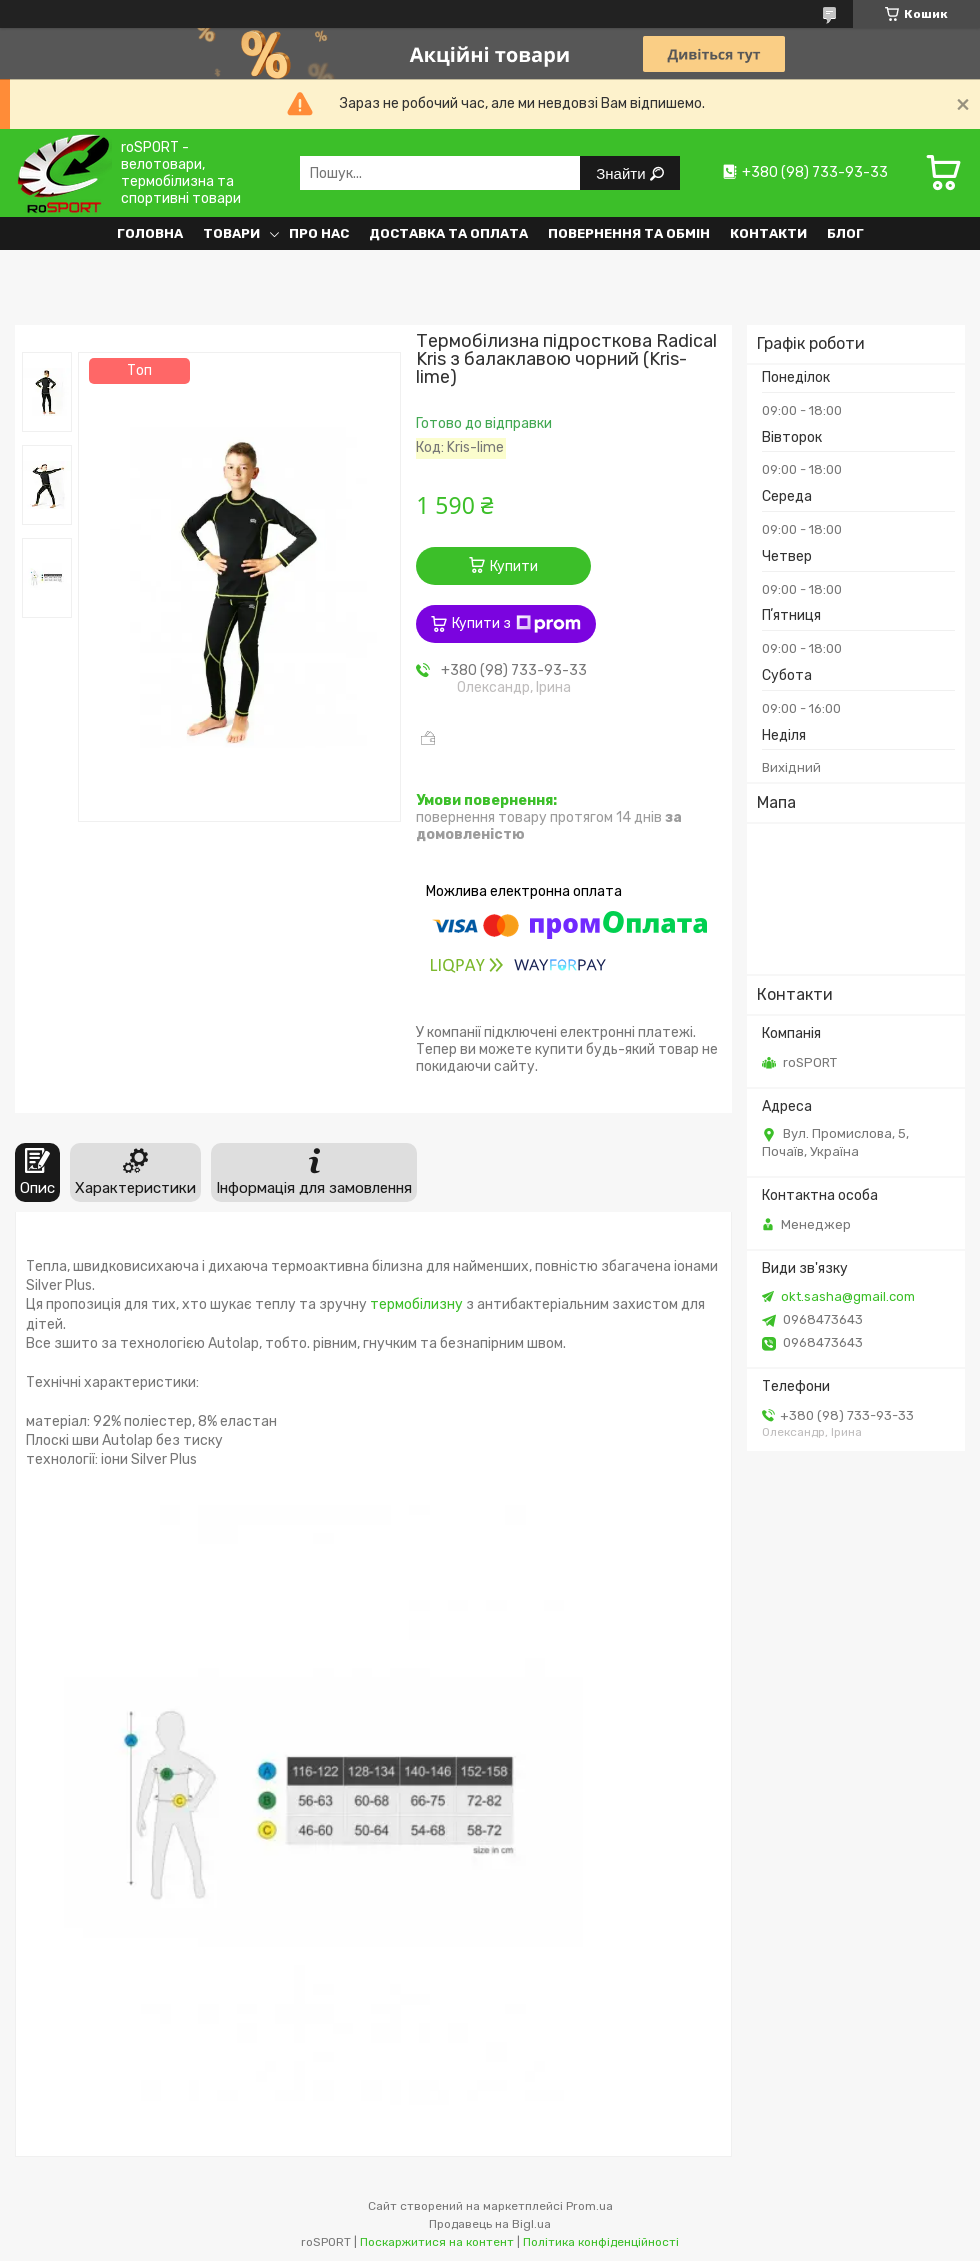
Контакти (768, 233)
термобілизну (416, 1304)
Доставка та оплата (448, 233)
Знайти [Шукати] (622, 173)
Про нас (319, 233)
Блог (845, 233)
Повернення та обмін (629, 233)
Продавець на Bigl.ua (490, 2224)
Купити (514, 566)
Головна (150, 233)
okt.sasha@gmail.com (848, 1296)
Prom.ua (589, 2206)
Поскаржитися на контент (437, 2242)
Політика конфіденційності (601, 2242)
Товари (231, 233)
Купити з (516, 624)
